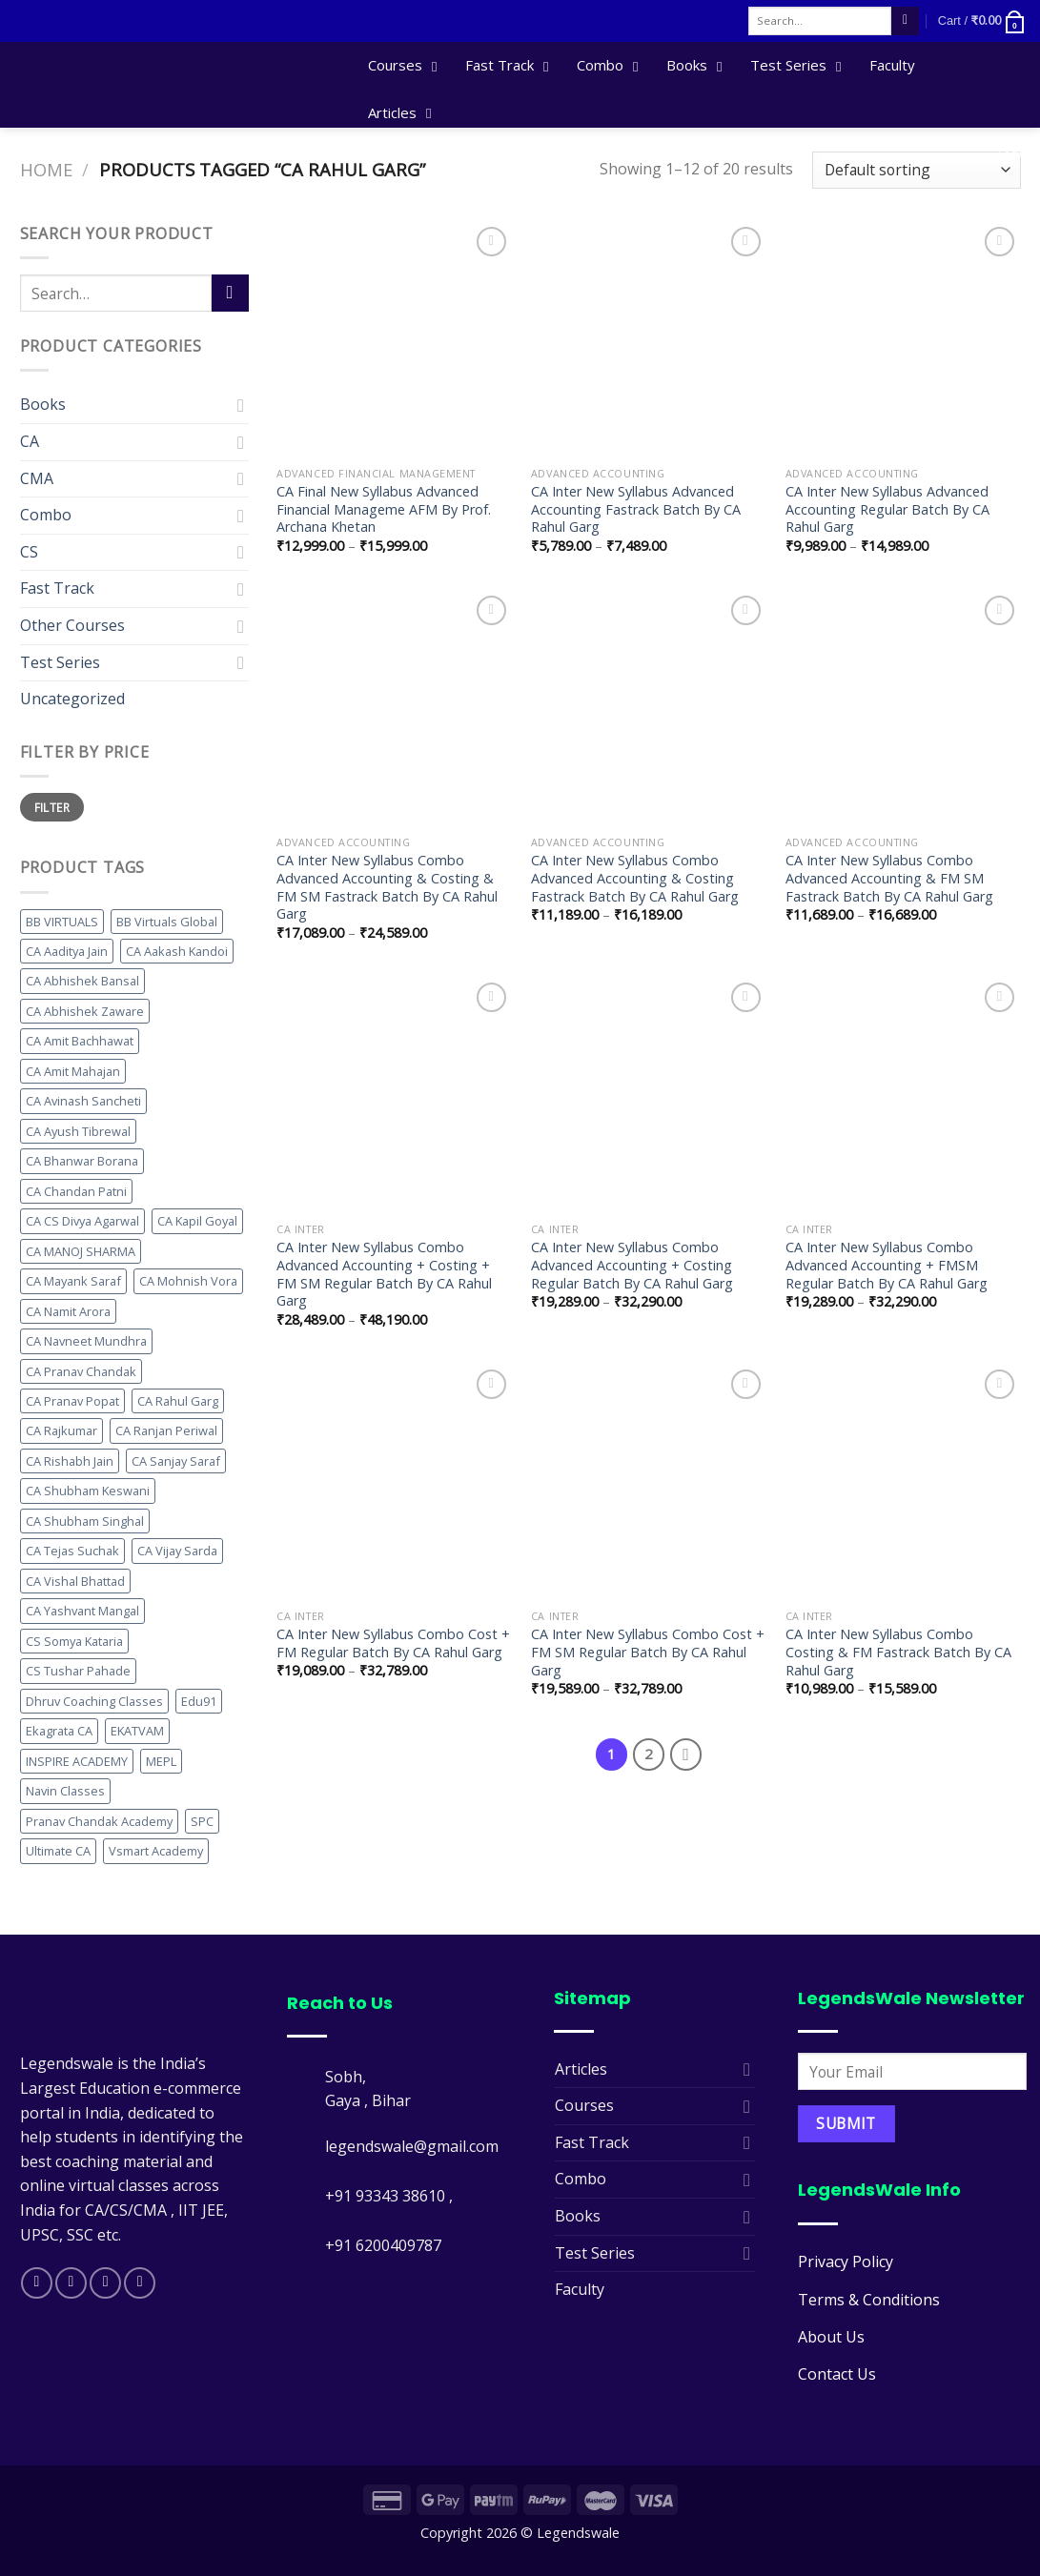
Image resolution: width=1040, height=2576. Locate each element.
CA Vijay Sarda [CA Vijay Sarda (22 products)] (177, 1550)
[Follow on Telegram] (139, 2283)
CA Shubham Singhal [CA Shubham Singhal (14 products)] (85, 1521)
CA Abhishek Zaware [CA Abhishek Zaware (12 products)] (85, 1011)
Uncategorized (72, 698)
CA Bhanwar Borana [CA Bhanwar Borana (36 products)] (82, 1160)
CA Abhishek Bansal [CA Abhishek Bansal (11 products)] (82, 980)
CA (29, 441)
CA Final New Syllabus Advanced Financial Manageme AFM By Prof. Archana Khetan (383, 509)
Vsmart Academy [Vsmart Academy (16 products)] (156, 1850)
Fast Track (57, 588)
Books (43, 404)
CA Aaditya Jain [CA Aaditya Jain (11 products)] (67, 951)
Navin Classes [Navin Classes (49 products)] (65, 1790)
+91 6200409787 (383, 2245)
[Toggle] (241, 405)
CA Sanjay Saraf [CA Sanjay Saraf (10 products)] (176, 1461)
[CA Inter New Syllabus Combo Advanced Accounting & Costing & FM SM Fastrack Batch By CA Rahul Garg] (394, 708)
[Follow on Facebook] (36, 2283)
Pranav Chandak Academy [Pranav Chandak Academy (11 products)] (99, 1821)
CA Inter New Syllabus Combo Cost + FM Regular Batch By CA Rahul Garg (393, 1643)
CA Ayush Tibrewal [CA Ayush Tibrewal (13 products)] (78, 1131)
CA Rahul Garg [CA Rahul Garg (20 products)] (177, 1401)
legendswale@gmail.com (412, 2146)
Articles (581, 2069)
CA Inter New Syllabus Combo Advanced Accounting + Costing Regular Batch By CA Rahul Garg (632, 1265)
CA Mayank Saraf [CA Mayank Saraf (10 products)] (73, 1280)
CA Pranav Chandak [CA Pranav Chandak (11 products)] (81, 1371)
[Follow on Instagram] (71, 2283)
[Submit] (905, 21)
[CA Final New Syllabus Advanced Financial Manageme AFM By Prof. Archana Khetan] (394, 339)
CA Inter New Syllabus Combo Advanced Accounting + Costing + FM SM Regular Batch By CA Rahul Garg (384, 1274)
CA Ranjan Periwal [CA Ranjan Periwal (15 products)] (166, 1430)
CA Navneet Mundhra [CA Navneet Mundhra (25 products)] (86, 1340)
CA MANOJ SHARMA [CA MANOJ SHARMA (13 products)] (80, 1251)
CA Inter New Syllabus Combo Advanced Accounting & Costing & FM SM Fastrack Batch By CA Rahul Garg (387, 887)
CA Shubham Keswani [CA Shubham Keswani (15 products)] (88, 1490)
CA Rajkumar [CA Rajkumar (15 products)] (61, 1430)
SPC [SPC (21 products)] (202, 1821)
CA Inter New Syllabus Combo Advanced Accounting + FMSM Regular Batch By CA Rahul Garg (886, 1265)
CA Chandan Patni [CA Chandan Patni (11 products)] (76, 1191)
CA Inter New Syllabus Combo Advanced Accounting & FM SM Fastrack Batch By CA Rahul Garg (889, 878)
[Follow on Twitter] (105, 2283)
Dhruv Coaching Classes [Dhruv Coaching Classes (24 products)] (94, 1701)
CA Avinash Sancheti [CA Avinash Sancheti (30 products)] (83, 1100)
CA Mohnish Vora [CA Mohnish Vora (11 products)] (188, 1280)
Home (46, 169)
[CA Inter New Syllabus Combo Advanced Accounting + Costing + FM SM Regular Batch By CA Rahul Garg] (394, 1095)
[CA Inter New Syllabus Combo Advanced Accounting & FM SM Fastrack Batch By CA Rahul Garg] (903, 708)
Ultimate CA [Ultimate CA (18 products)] (58, 1850)
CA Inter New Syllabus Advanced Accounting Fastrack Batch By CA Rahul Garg (636, 509)
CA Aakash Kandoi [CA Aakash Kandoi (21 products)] (177, 951)
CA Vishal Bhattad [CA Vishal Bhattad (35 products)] (75, 1581)
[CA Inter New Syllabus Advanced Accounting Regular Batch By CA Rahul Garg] (903, 339)
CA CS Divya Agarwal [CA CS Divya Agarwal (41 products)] (82, 1220)
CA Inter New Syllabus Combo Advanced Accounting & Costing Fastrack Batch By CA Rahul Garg (635, 878)
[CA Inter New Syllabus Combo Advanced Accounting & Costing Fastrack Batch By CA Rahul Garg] (648, 708)
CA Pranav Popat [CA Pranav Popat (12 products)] (72, 1401)
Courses (584, 2105)
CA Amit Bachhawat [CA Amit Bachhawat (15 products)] (79, 1040)
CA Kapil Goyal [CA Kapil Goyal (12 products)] (197, 1220)
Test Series (60, 662)
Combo (45, 514)
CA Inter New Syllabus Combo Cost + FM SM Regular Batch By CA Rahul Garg (648, 1652)
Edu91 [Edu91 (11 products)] (198, 1701)
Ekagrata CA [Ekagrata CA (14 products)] (59, 1730)
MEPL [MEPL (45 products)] (161, 1761)
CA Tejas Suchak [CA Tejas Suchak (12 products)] (72, 1550)
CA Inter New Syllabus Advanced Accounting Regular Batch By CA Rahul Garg (887, 509)
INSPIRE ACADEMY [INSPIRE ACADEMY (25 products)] (77, 1761)
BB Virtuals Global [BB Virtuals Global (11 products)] (166, 921)
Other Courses (72, 625)
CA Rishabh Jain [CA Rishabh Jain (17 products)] (69, 1461)
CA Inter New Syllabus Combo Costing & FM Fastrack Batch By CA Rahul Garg (898, 1652)
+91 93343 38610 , (391, 2195)
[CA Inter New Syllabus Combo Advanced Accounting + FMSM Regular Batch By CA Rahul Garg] (903, 1095)
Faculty (579, 2289)
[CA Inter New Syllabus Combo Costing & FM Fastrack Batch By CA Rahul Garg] (903, 1482)
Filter (52, 807)
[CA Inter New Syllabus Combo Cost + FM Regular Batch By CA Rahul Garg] (394, 1482)
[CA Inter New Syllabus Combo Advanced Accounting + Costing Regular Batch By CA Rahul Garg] (648, 1095)
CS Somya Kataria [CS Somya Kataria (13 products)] (74, 1641)
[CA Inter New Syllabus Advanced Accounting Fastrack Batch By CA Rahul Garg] (648, 339)
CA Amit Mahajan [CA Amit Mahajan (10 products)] (73, 1071)
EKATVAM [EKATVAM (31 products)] (137, 1730)
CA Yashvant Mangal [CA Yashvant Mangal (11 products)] (82, 1610)
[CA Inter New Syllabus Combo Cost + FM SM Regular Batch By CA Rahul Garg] (648, 1482)
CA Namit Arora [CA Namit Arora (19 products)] (68, 1311)
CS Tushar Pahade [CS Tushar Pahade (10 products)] (78, 1670)
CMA (36, 478)
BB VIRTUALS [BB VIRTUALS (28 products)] (62, 921)
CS (29, 551)
